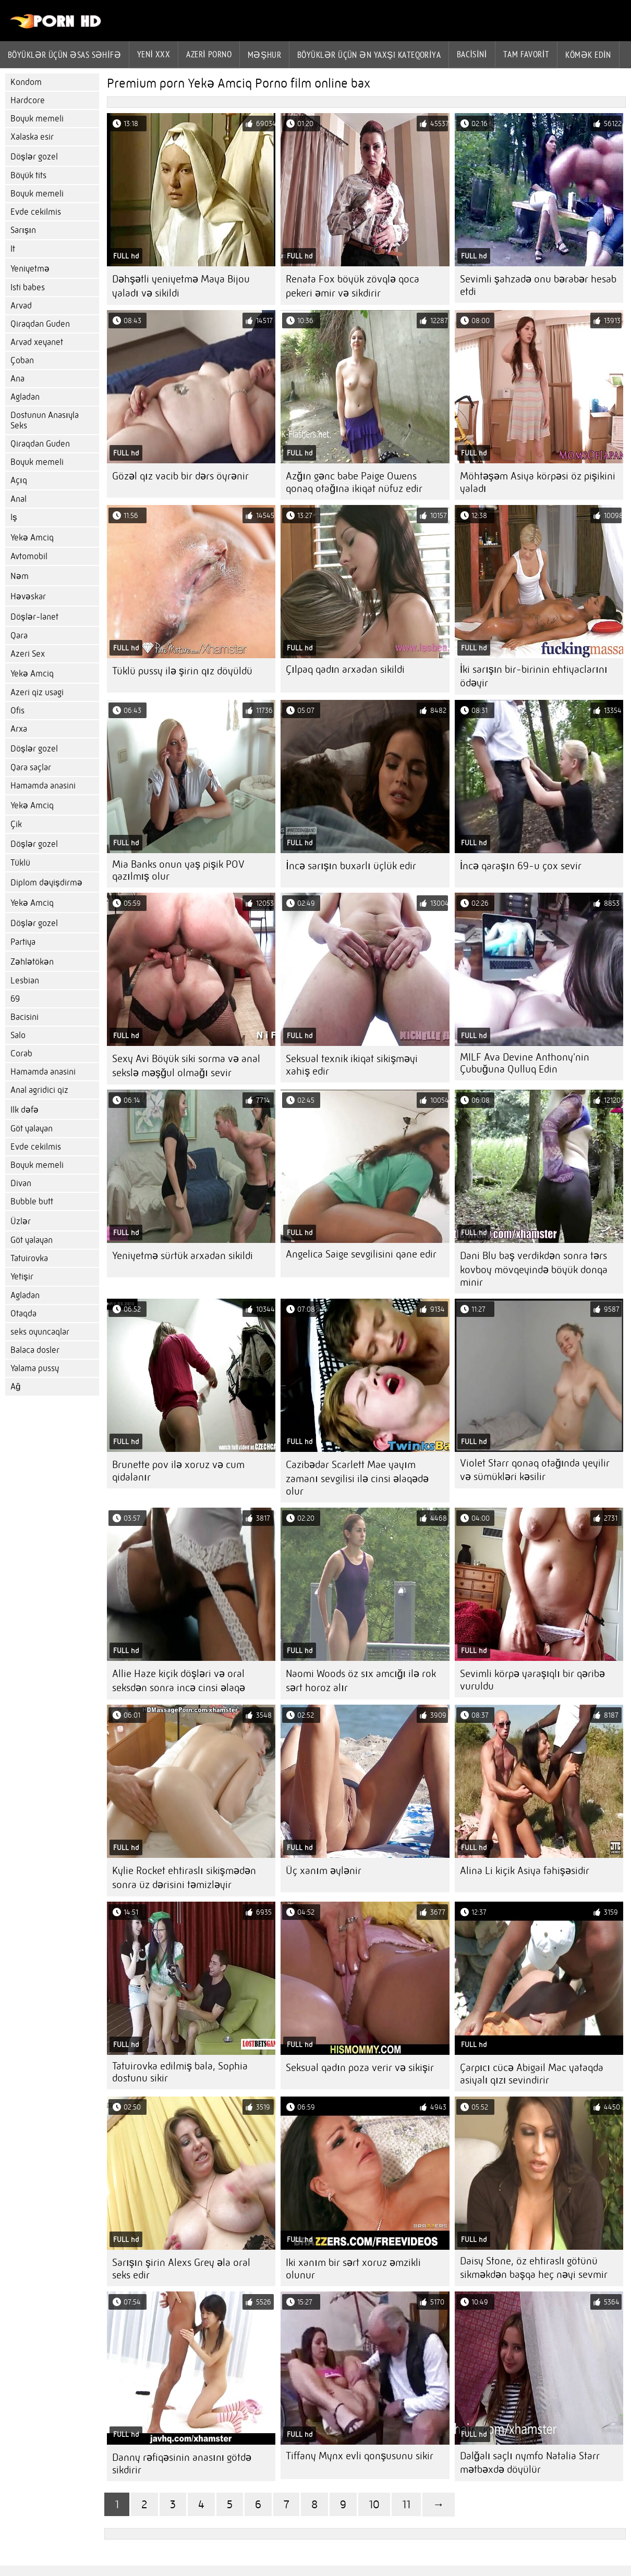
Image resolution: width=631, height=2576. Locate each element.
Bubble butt (31, 1201)
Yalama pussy (34, 1368)
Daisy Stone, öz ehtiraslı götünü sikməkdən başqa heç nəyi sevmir (534, 2268)
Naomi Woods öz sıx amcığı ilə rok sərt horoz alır (361, 1681)
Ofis (17, 711)
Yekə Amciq (32, 538)
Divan (20, 1183)
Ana (17, 379)
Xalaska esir (32, 137)
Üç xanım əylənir (323, 1871)
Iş (13, 517)
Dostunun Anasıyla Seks (44, 420)
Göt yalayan (31, 1128)
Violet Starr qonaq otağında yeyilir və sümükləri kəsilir (535, 1470)
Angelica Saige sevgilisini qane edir (361, 1254)
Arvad (21, 306)
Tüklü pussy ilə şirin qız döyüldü (182, 671)
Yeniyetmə (30, 269)
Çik (16, 824)
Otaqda (23, 1313)
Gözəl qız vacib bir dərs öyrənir (180, 476)
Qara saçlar (30, 767)
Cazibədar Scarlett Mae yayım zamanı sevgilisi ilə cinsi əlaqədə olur (357, 1478)
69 (15, 999)
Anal (18, 499)
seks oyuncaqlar (39, 1332)
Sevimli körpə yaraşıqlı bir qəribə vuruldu (532, 1680)
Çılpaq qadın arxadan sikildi (345, 669)
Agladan (25, 397)
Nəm (19, 576)
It (12, 249)
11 (406, 2504)
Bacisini (472, 54)
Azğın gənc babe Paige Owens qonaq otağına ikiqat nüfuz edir (354, 482)
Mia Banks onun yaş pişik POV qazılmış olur (178, 870)
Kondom (26, 82)
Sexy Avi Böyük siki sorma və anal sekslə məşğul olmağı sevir (186, 1066)
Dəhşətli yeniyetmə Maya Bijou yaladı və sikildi (181, 286)
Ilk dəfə (24, 1110)
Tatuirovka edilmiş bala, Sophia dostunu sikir (180, 2072)
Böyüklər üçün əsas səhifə (64, 54)
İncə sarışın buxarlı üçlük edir (351, 866)
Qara (19, 635)
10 (374, 2504)
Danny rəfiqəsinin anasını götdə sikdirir (181, 2463)
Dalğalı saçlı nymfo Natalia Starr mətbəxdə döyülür (530, 2462)
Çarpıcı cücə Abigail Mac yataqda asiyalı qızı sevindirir (531, 2074)
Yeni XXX (153, 54)
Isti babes (27, 287)
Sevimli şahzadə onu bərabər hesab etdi (538, 285)
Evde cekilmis (35, 212)
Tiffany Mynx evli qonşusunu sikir (359, 2456)
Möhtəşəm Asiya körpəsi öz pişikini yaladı (537, 482)
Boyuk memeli (37, 119)
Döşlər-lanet (34, 617)
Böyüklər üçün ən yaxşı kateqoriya (369, 54)
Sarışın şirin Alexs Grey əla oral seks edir (181, 2269)
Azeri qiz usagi (37, 692)
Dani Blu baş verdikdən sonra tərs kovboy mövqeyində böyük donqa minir (534, 1269)
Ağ (15, 1386)
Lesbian (24, 980)
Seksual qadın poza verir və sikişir (360, 2068)
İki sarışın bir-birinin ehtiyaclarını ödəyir (534, 676)
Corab (21, 1053)
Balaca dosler (34, 1350)
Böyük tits (28, 175)
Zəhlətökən (32, 962)
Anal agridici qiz (39, 1090)
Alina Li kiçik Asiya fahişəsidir (524, 1871)
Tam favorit (526, 54)
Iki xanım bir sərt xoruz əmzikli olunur (353, 2269)
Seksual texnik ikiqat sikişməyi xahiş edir (352, 1065)
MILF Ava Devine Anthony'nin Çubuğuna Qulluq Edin (524, 1063)
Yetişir (21, 1276)
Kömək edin (588, 54)
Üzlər (20, 1221)
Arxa (18, 729)
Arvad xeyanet (36, 342)
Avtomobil (28, 556)
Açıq (18, 480)
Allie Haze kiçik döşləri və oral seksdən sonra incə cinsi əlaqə (178, 1681)
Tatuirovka (29, 1258)
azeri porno (209, 54)
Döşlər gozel (34, 157)
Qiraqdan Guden (40, 324)
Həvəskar (28, 596)
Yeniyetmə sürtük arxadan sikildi (182, 1256)
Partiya (22, 942)
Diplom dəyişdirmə (46, 883)
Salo (18, 1035)
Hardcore (27, 100)
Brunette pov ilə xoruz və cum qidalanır (178, 1471)
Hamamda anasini (43, 786)
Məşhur (264, 54)
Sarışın (23, 230)
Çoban (22, 360)
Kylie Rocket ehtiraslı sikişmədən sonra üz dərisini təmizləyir (184, 1878)
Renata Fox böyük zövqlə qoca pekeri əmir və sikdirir (352, 286)
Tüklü (20, 863)
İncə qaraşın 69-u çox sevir (520, 866)
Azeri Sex (27, 654)
